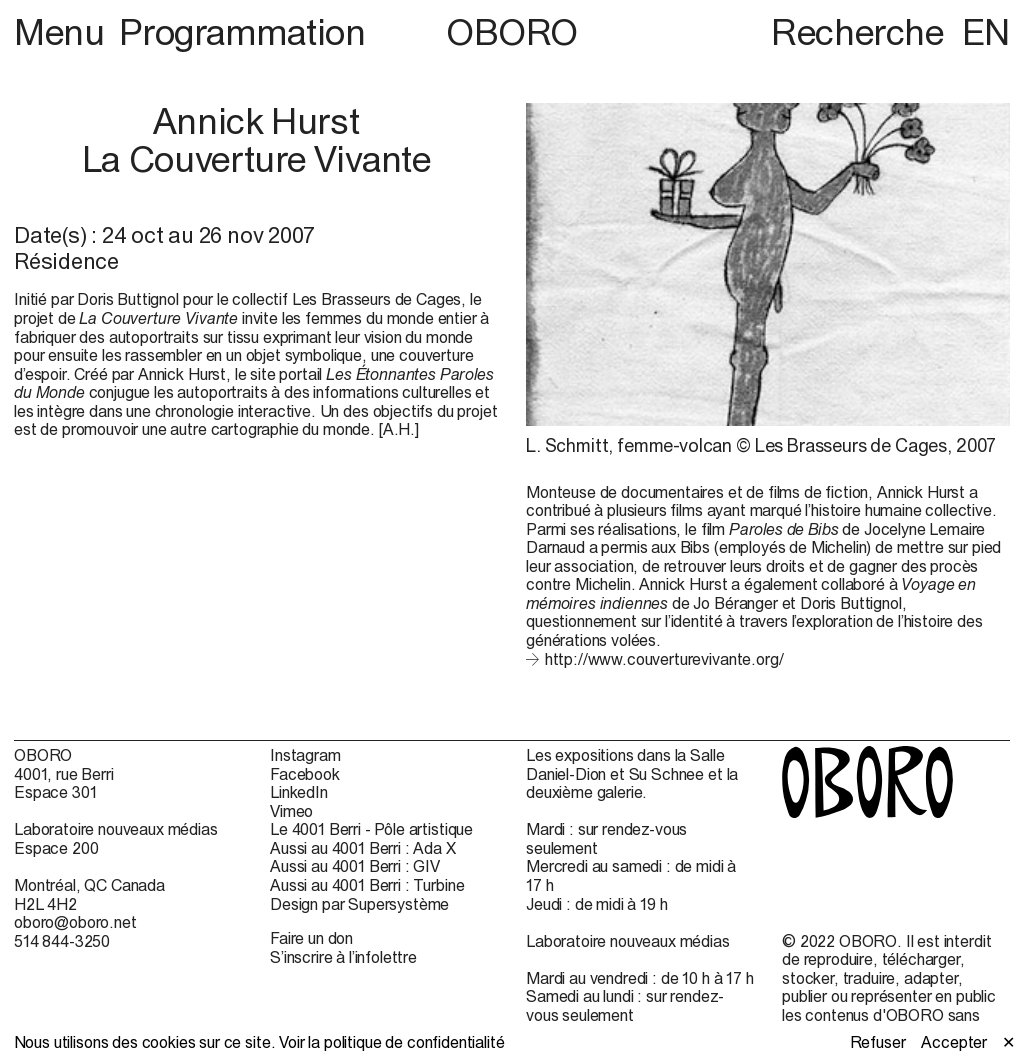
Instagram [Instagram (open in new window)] (305, 755)
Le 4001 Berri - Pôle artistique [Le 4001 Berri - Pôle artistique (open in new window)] (371, 829)
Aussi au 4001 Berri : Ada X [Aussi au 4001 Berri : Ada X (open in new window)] (363, 848)
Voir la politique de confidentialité (391, 1042)
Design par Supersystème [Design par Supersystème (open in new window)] (359, 904)
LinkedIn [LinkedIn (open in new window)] (299, 792)
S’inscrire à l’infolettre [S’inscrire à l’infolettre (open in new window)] (343, 957)
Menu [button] (63, 32)
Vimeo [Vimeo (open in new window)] (291, 811)
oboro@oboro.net (75, 922)
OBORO (512, 32)
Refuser (878, 1042)
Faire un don (311, 938)
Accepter (954, 1042)
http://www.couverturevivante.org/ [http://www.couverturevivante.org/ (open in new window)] (664, 659)
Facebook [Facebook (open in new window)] (305, 774)
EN (986, 32)
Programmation (242, 32)
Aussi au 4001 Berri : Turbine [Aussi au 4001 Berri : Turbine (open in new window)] (367, 885)
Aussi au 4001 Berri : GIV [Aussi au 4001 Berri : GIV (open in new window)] (355, 866)
